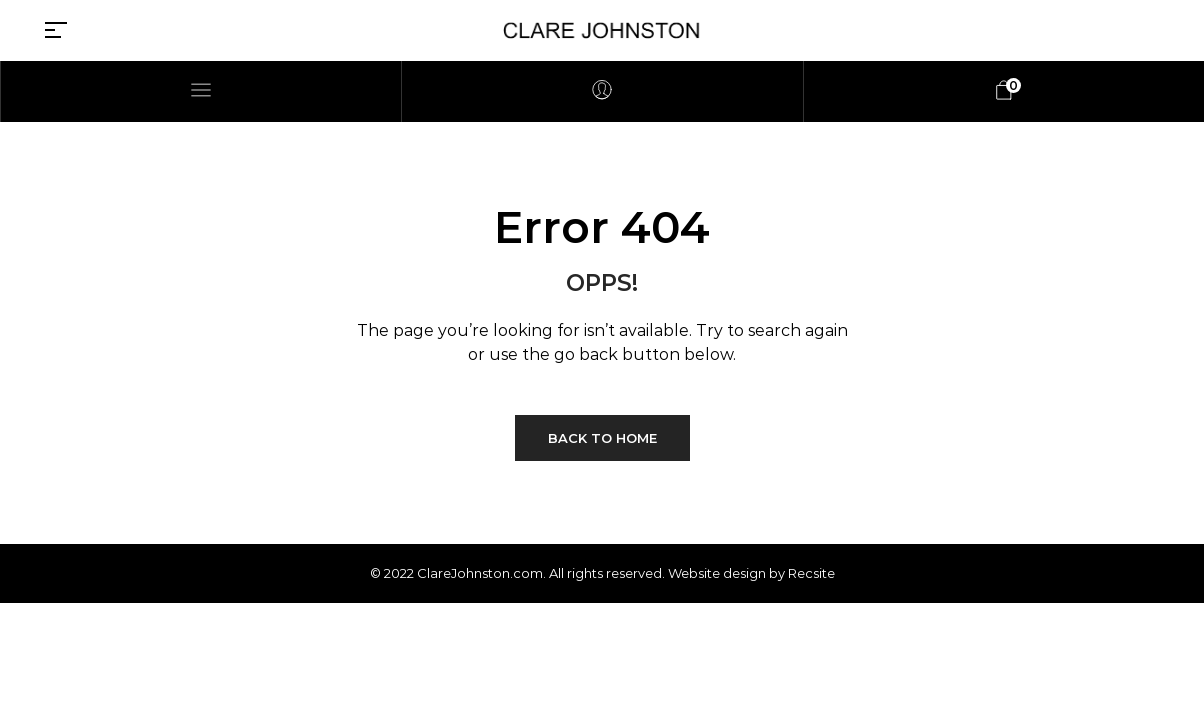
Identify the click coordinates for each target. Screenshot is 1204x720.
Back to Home (602, 438)
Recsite (811, 573)
